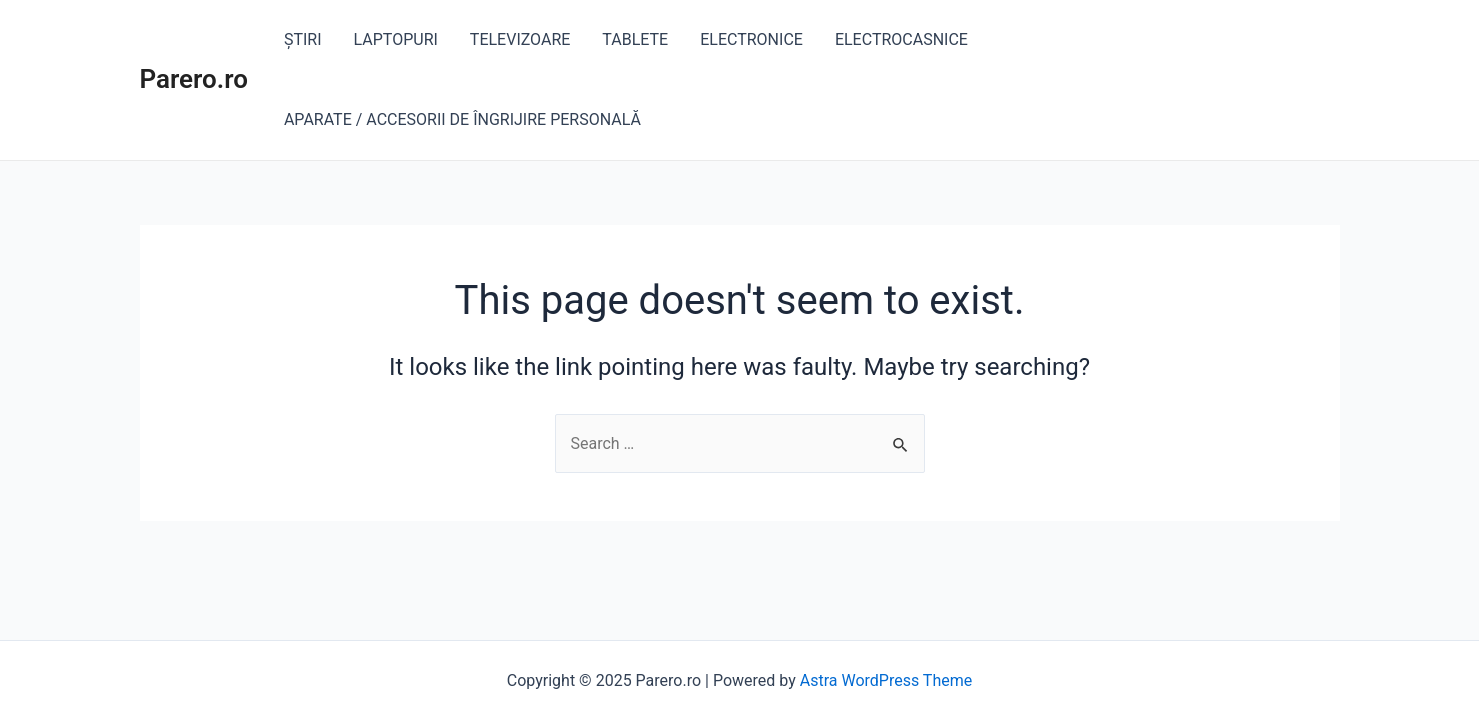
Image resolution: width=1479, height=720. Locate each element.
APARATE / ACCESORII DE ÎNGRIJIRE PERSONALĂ (462, 119)
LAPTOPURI (396, 39)
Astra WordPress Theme (886, 680)
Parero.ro (194, 79)
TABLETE (635, 39)
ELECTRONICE (751, 39)
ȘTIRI (303, 39)
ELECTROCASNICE (901, 39)
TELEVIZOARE (520, 39)
